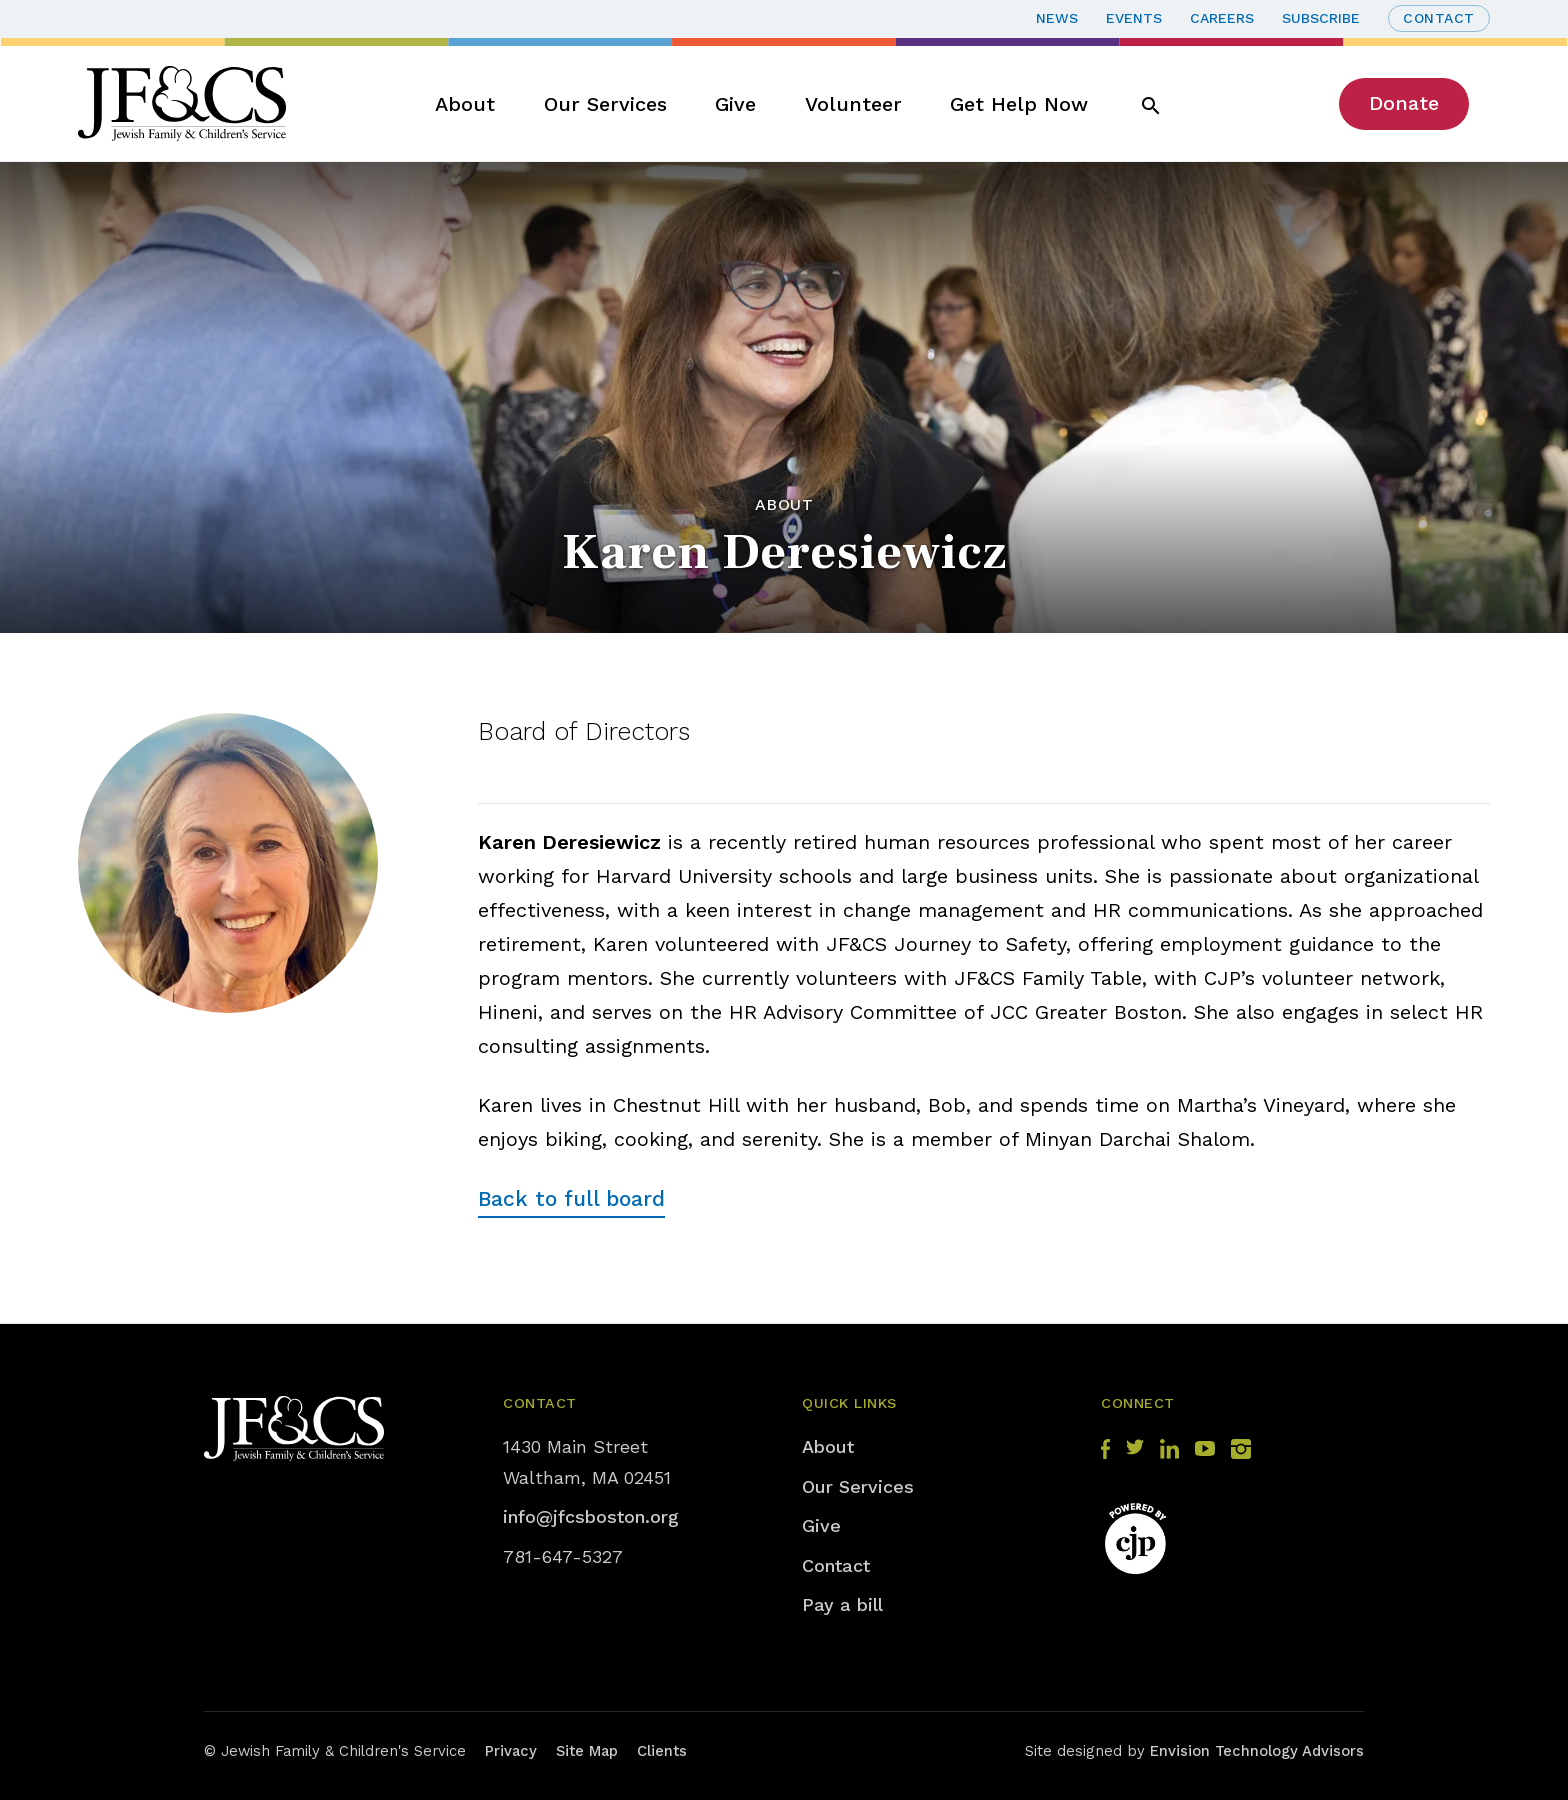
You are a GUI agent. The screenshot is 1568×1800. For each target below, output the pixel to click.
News (1057, 18)
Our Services (605, 104)
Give (735, 104)
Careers (1222, 18)
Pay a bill (842, 1604)
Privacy (511, 1751)
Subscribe (1321, 18)
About (465, 104)
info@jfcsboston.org (591, 1516)
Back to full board (571, 1198)
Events (1134, 18)
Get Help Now (1019, 104)
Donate (1404, 103)
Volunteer (853, 104)
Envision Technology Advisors (1257, 1751)
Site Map (587, 1751)
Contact (1439, 18)
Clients (662, 1751)
